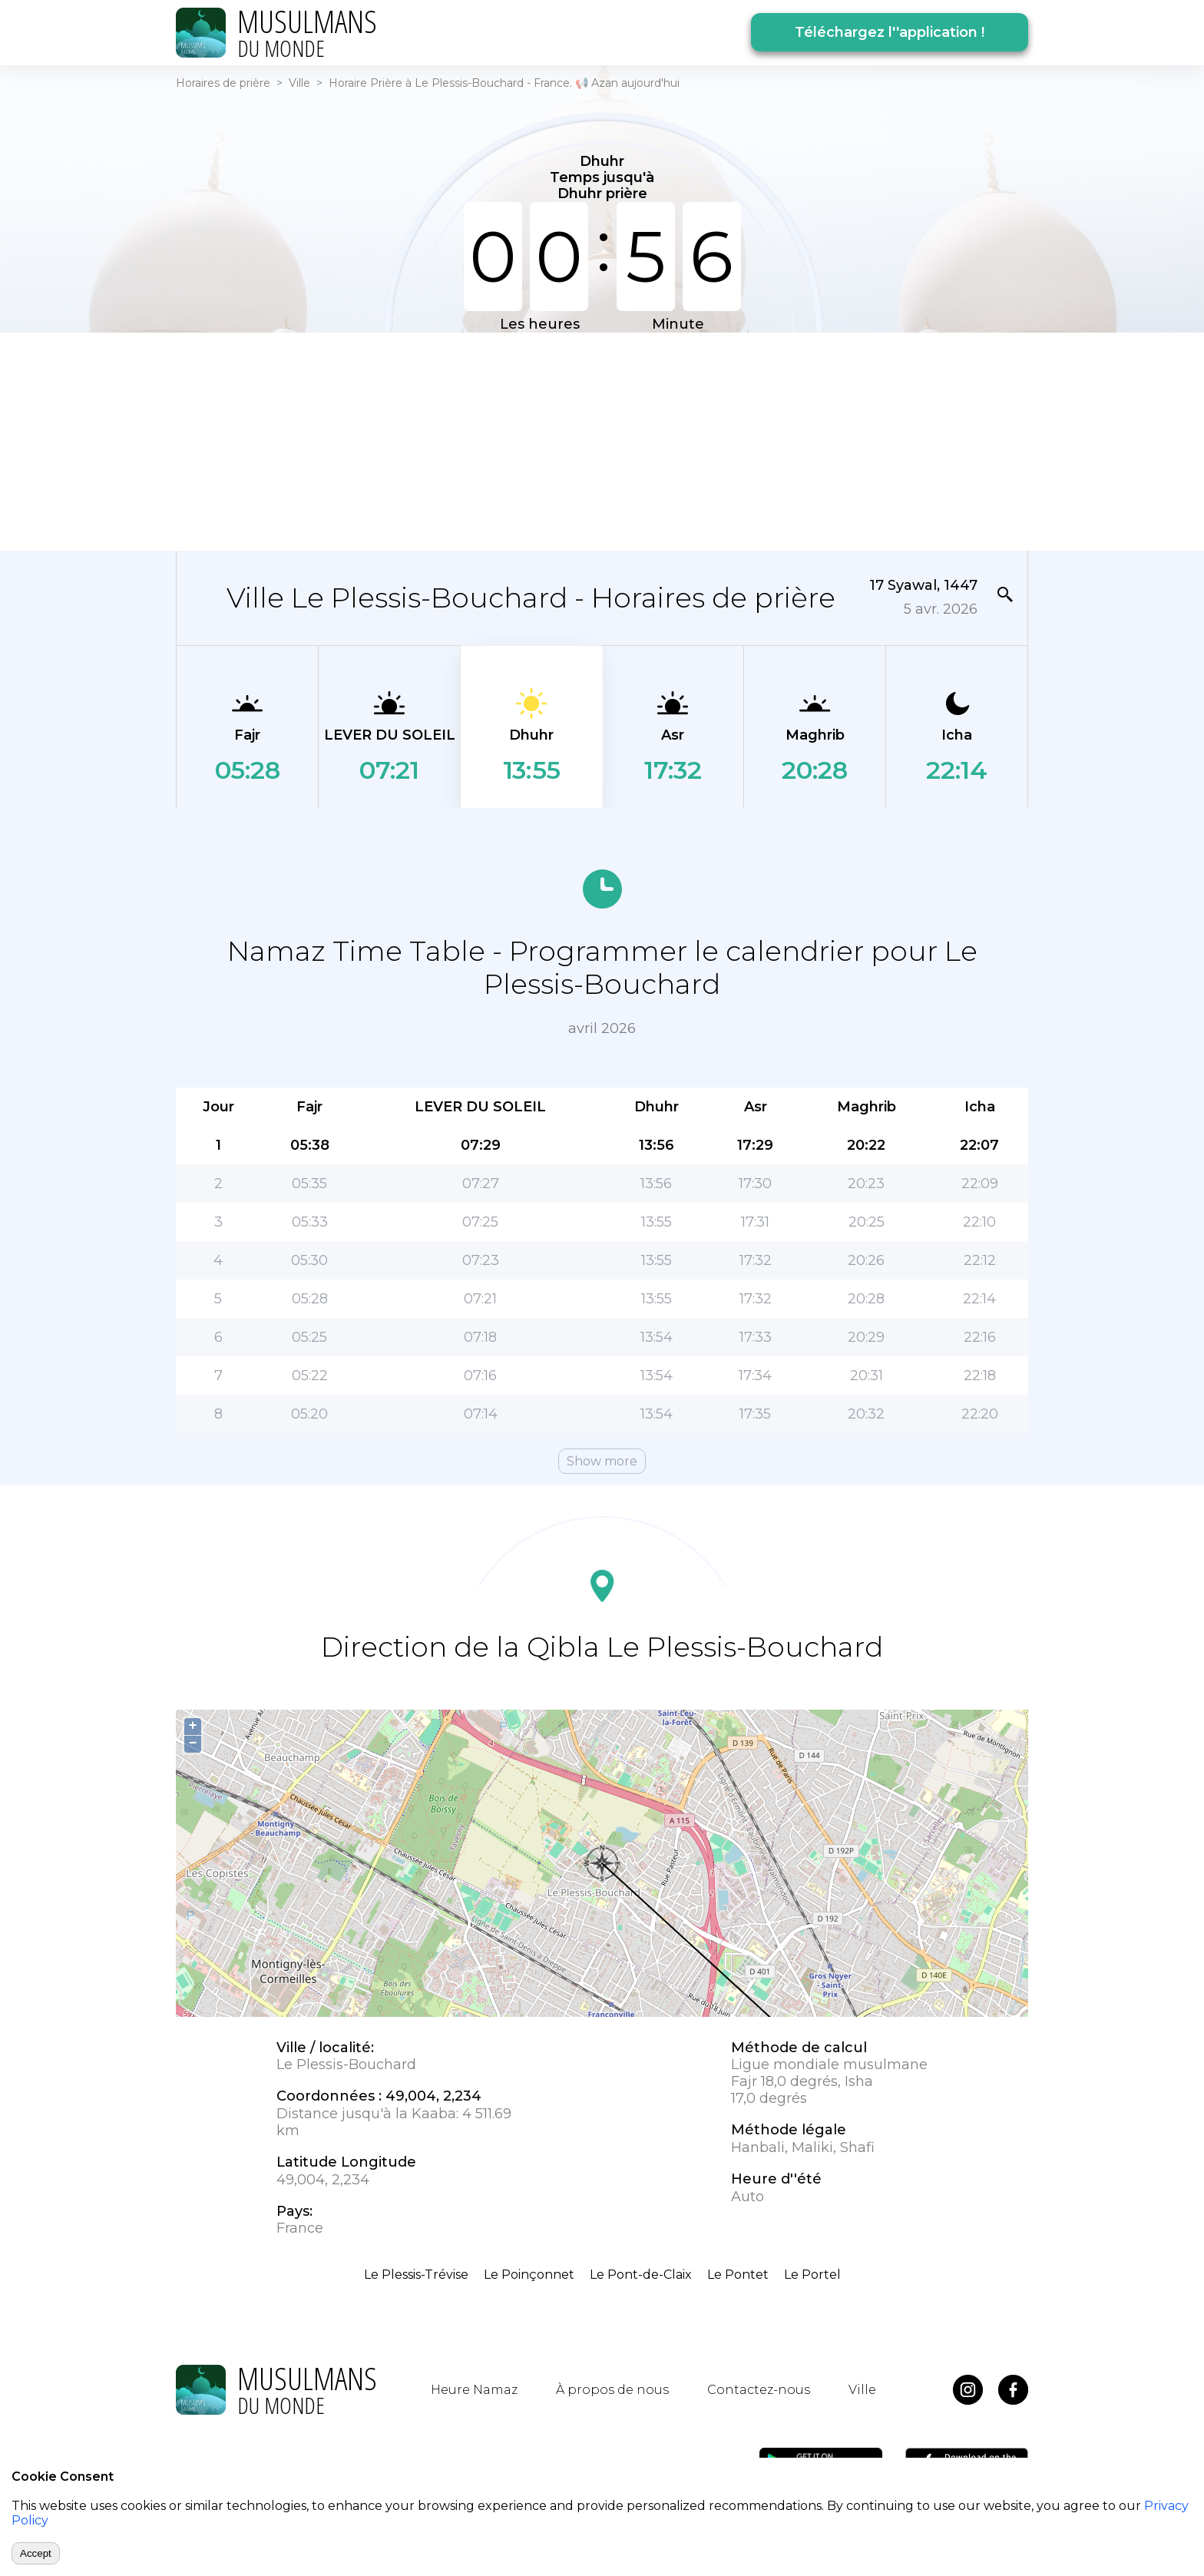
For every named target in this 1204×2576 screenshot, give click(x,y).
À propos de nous (612, 2389)
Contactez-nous (758, 2389)
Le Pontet (738, 2274)
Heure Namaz (474, 2389)
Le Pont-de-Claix (641, 2274)
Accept (35, 2553)
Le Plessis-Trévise (416, 2274)
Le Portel (812, 2274)
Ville (299, 83)
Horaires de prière (223, 83)
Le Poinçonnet (529, 2274)
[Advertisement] (602, 440)
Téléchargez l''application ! (889, 32)
